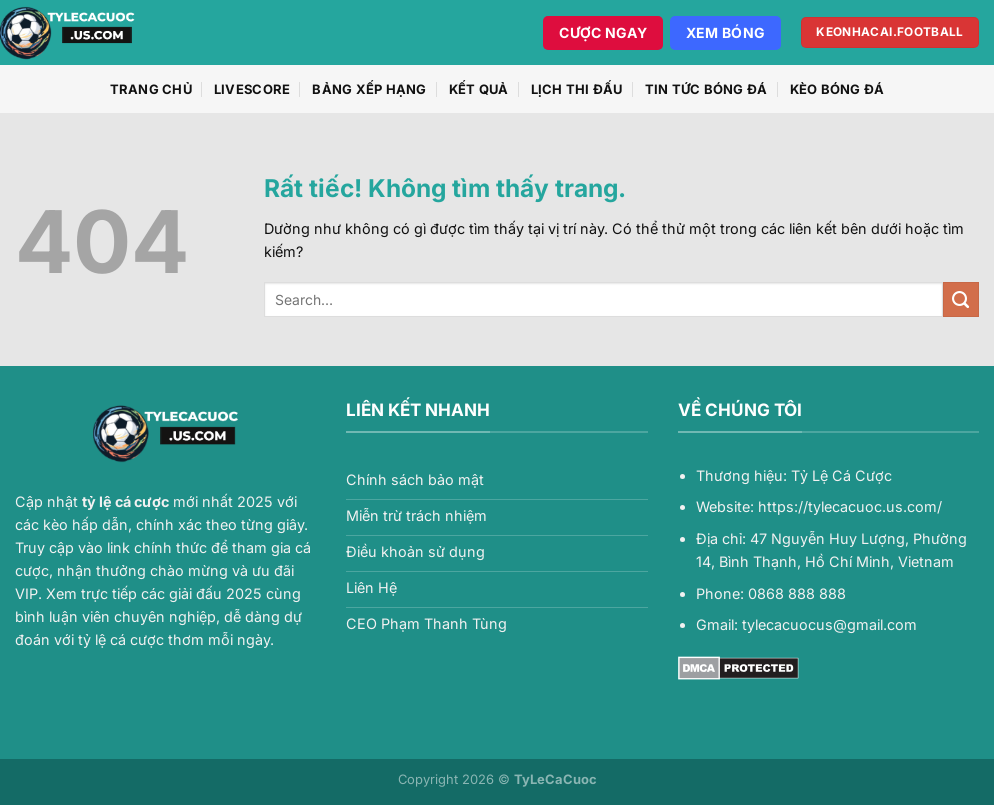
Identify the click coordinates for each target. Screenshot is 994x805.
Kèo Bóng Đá (837, 89)
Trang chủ (151, 89)
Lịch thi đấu (577, 89)
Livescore (252, 89)
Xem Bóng (725, 32)
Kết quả (479, 89)
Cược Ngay (603, 32)
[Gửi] (961, 300)
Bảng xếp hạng (369, 89)
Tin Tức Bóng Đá (706, 89)
